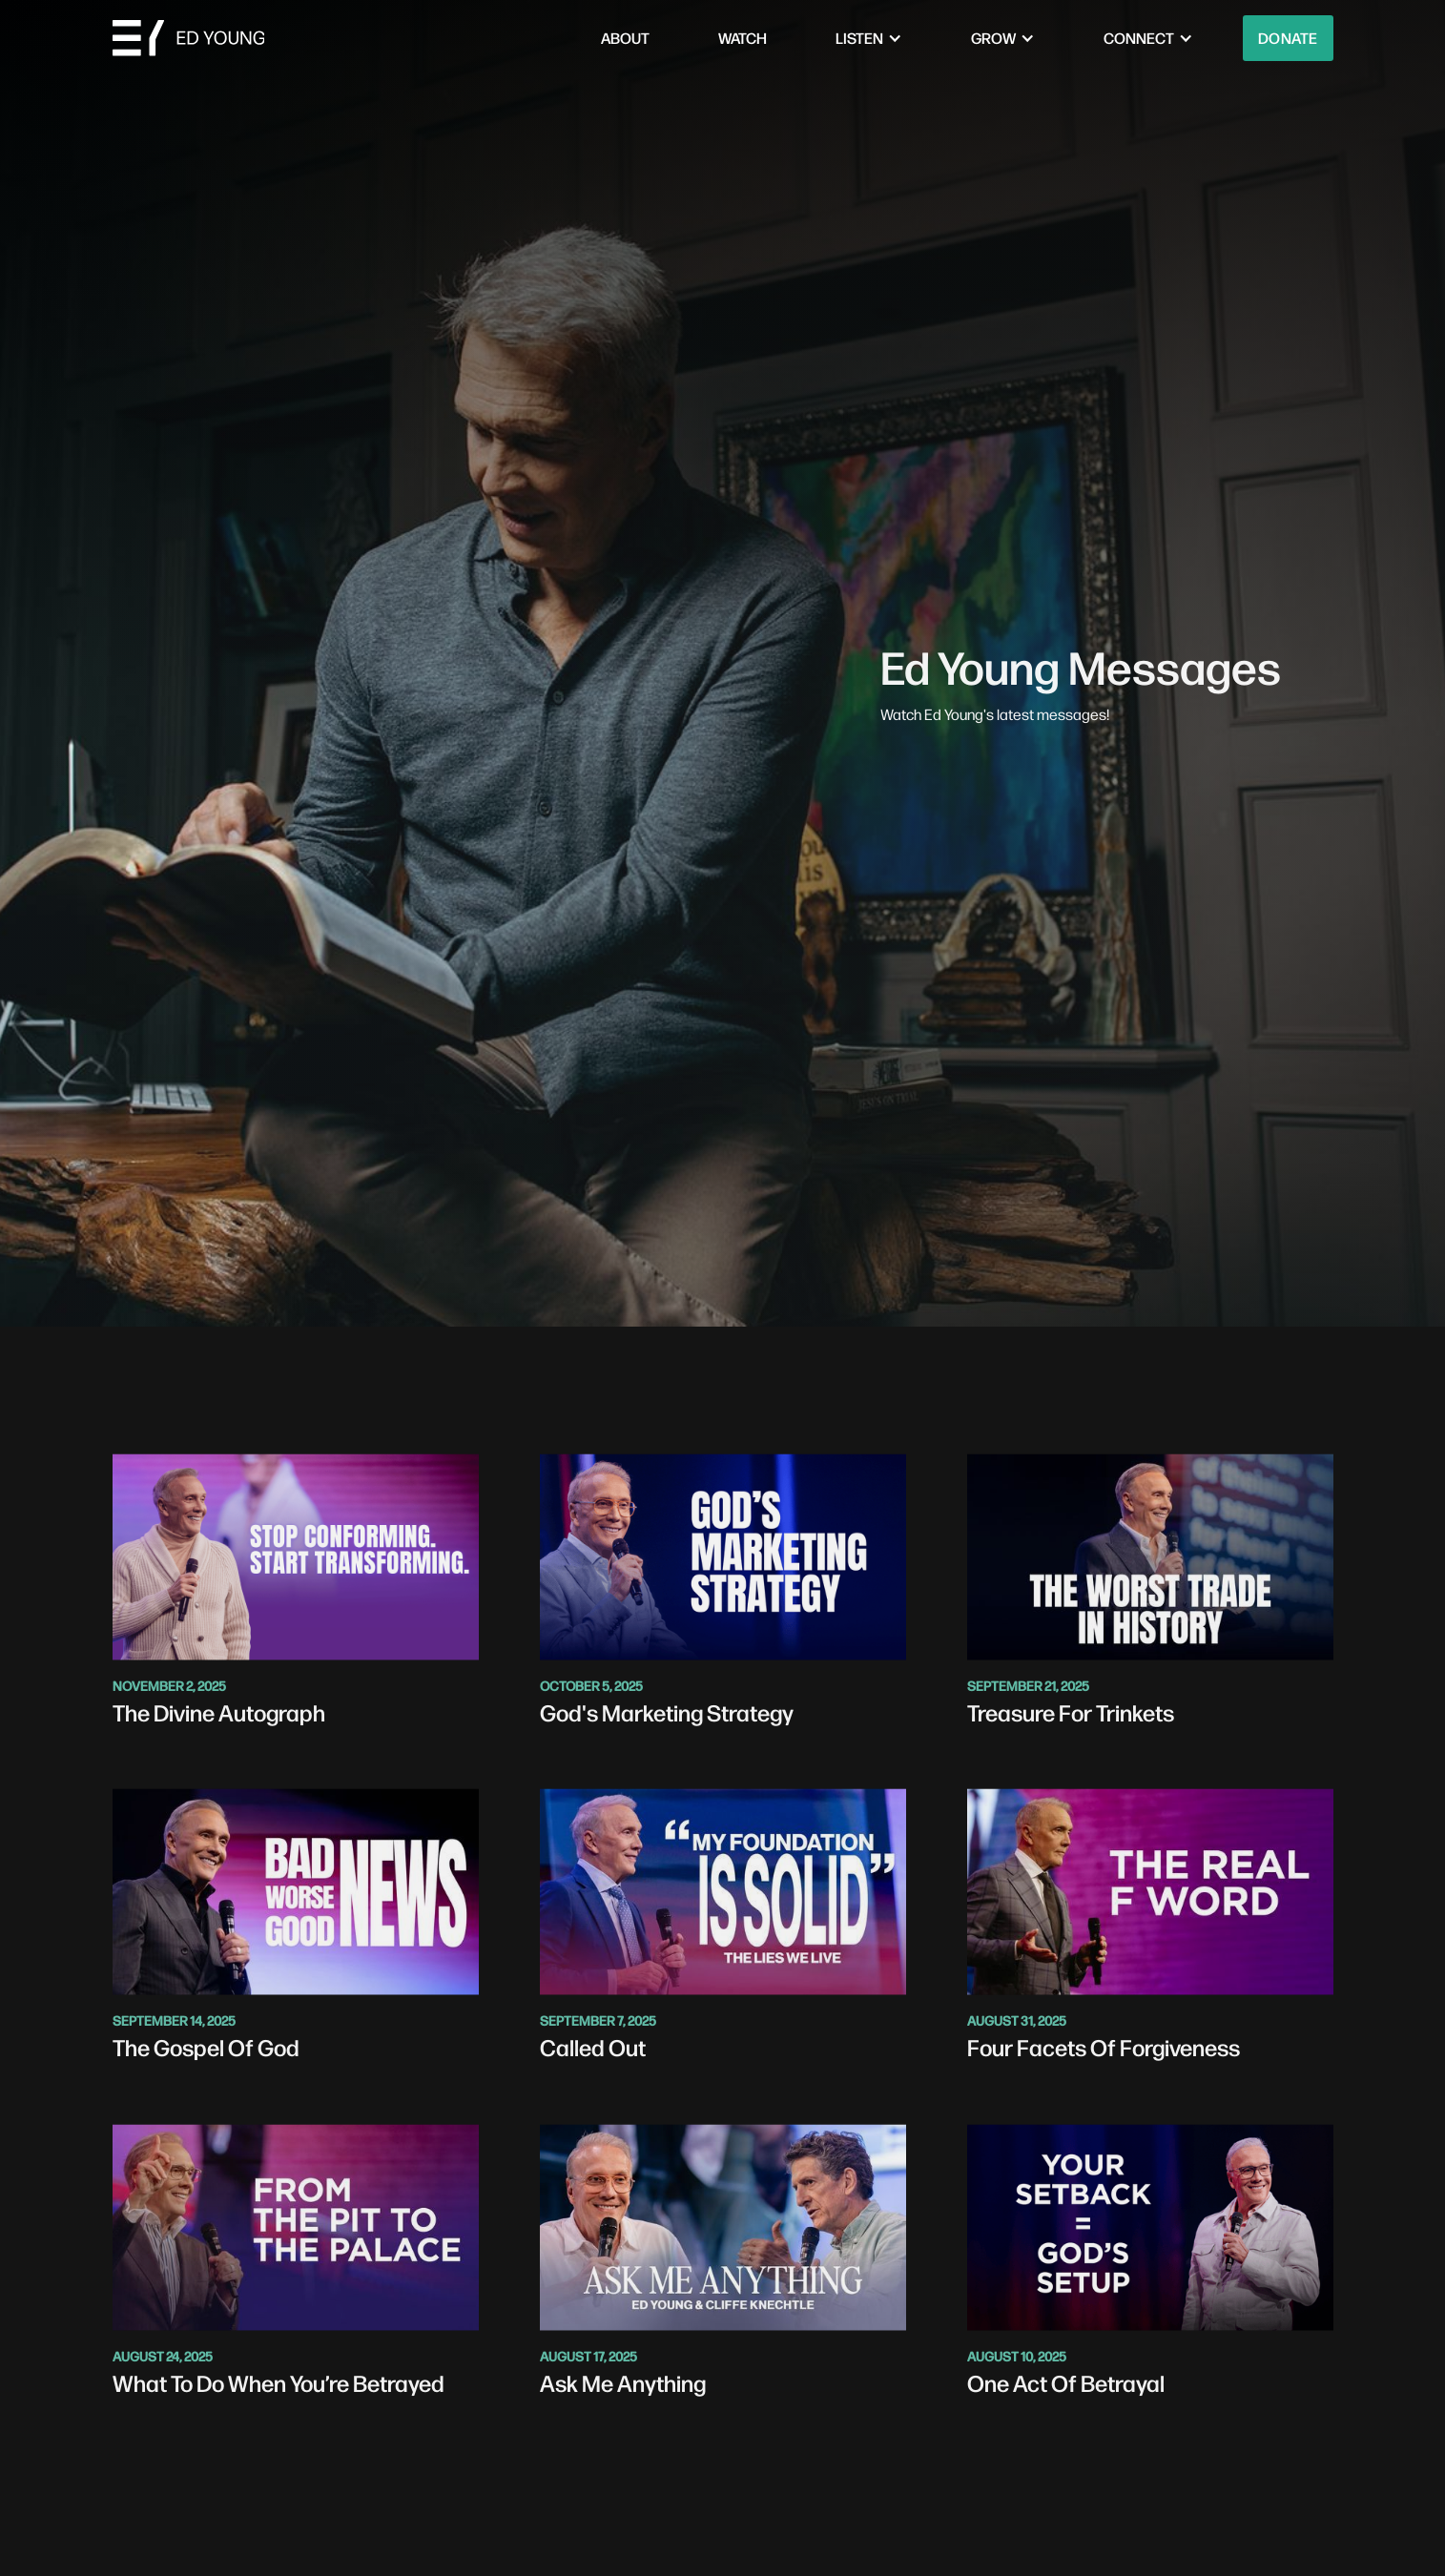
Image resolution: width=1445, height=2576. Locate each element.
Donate (1288, 38)
